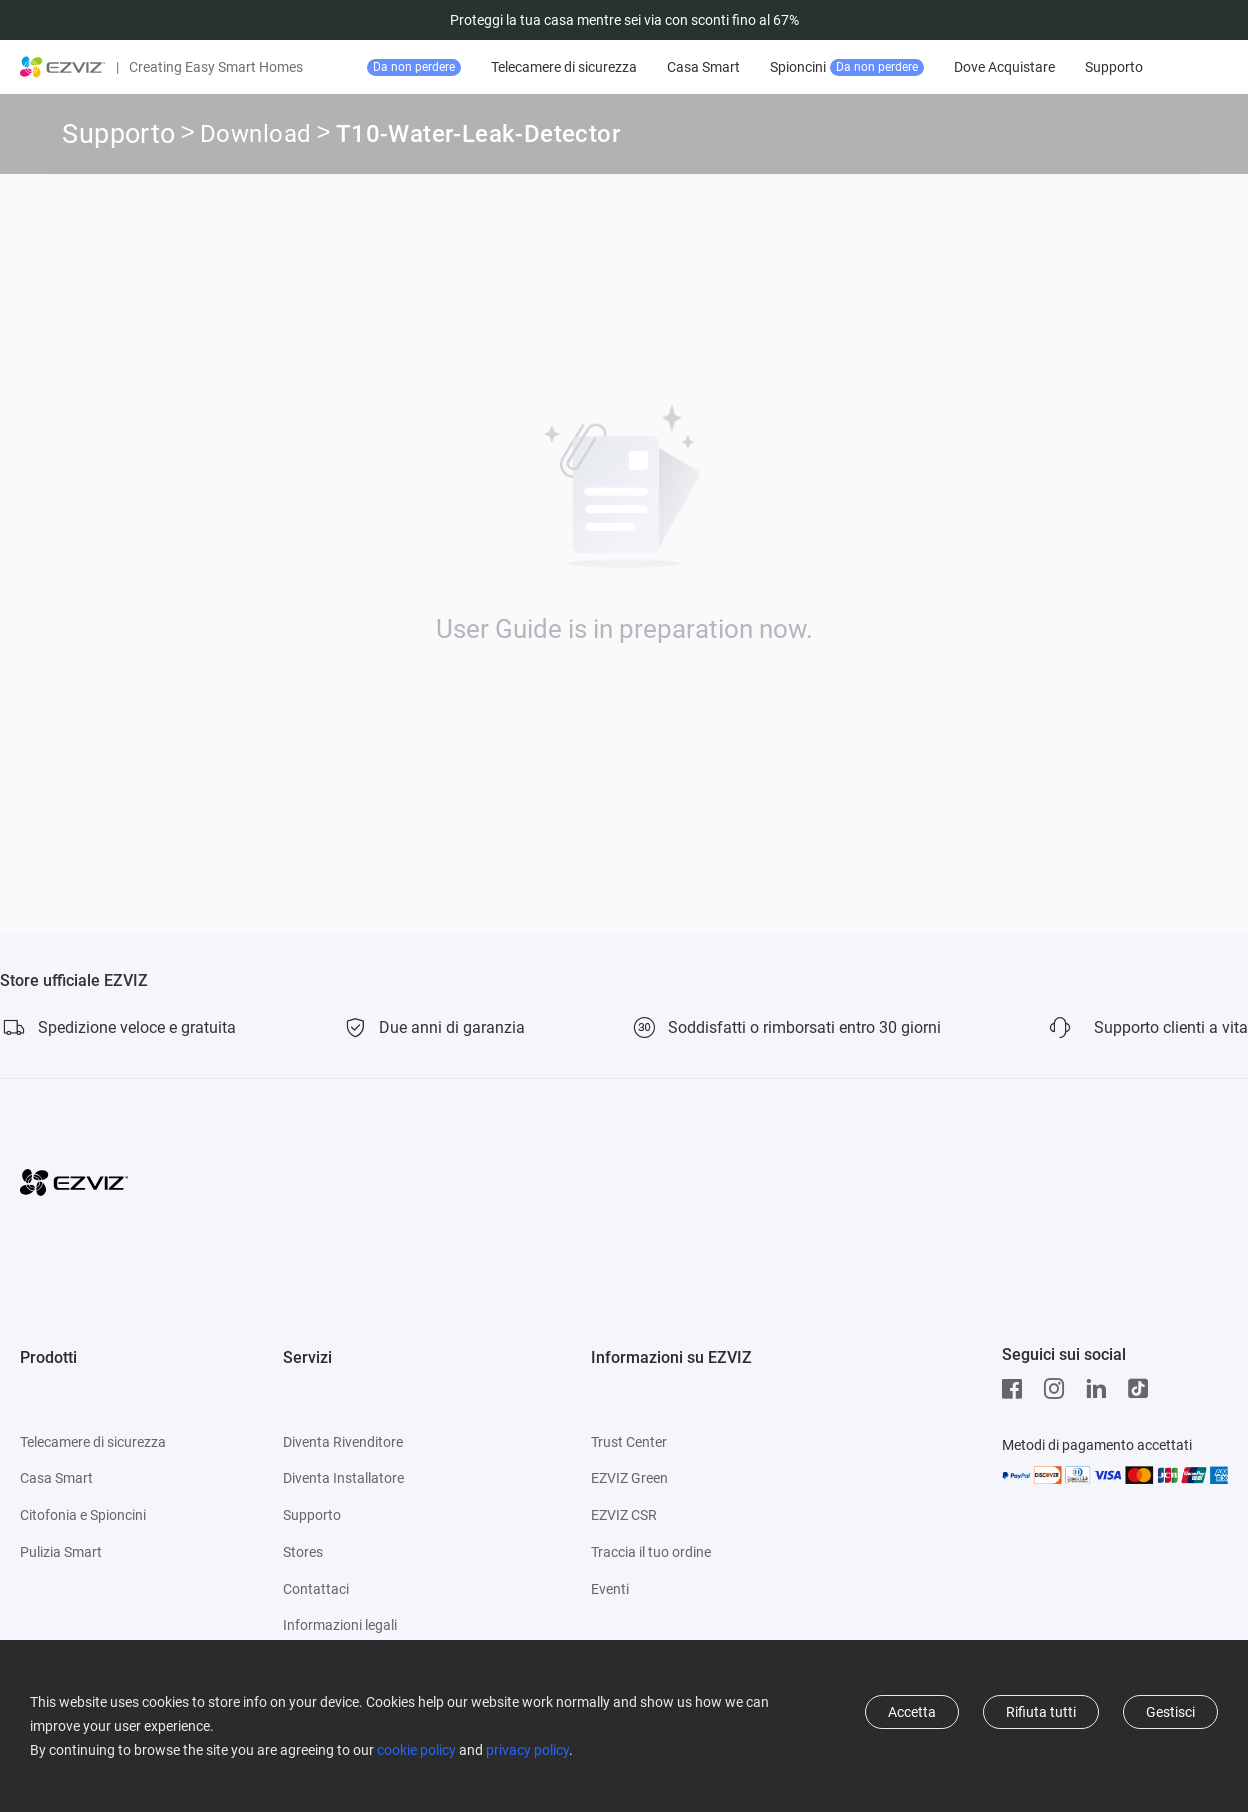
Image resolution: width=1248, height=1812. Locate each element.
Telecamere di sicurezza (647, 67)
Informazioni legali (340, 1625)
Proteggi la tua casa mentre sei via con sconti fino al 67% (624, 20)
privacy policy (527, 1750)
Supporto (118, 134)
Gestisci (1170, 1712)
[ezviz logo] (63, 67)
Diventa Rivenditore (343, 1442)
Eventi (610, 1589)
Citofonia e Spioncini (83, 1515)
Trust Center (629, 1442)
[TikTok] (1143, 1389)
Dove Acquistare (1087, 67)
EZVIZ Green (629, 1478)
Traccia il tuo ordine (651, 1552)
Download (255, 137)
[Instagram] (1059, 1389)
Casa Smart (786, 67)
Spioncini (930, 67)
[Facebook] (1017, 1389)
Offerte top (461, 67)
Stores (303, 1552)
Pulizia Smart (61, 1552)
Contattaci (316, 1589)
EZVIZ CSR (624, 1515)
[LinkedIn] (1101, 1389)
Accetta (912, 1712)
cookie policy (416, 1750)
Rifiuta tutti (1041, 1712)
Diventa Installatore (343, 1478)
